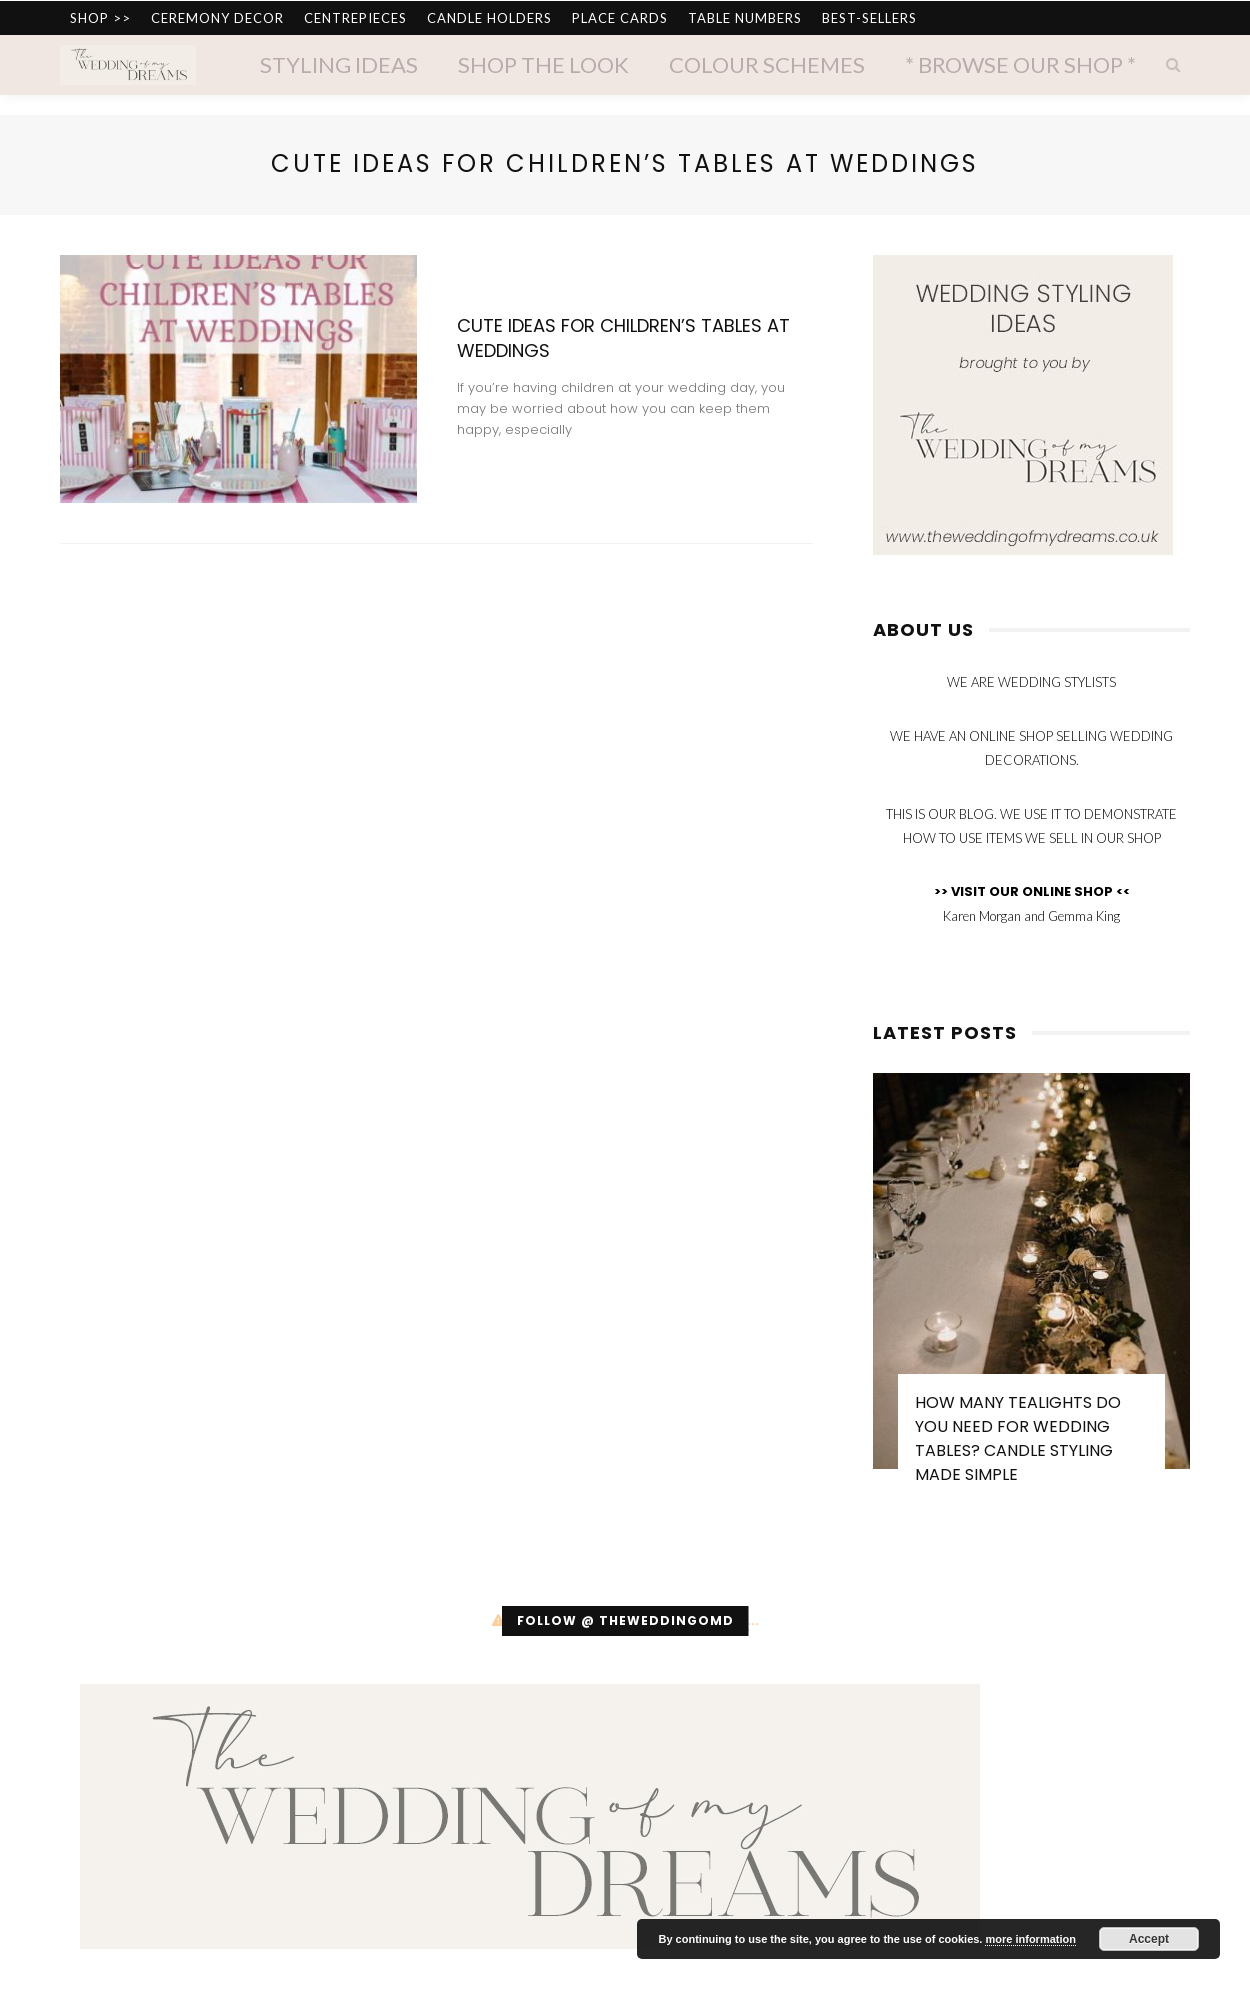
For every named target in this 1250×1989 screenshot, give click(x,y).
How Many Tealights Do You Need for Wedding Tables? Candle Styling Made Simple (1018, 1438)
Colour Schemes (767, 64)
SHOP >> (100, 18)
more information (1030, 1939)
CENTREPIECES (355, 18)
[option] (1031, 1288)
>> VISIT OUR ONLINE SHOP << (1032, 891)
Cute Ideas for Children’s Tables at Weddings (623, 337)
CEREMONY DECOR (217, 18)
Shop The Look (543, 64)
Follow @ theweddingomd (625, 1620)
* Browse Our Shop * (1020, 64)
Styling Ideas (339, 64)
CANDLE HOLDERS (489, 18)
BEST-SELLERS (869, 18)
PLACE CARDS (620, 18)
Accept (1149, 1939)
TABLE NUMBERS (745, 18)
